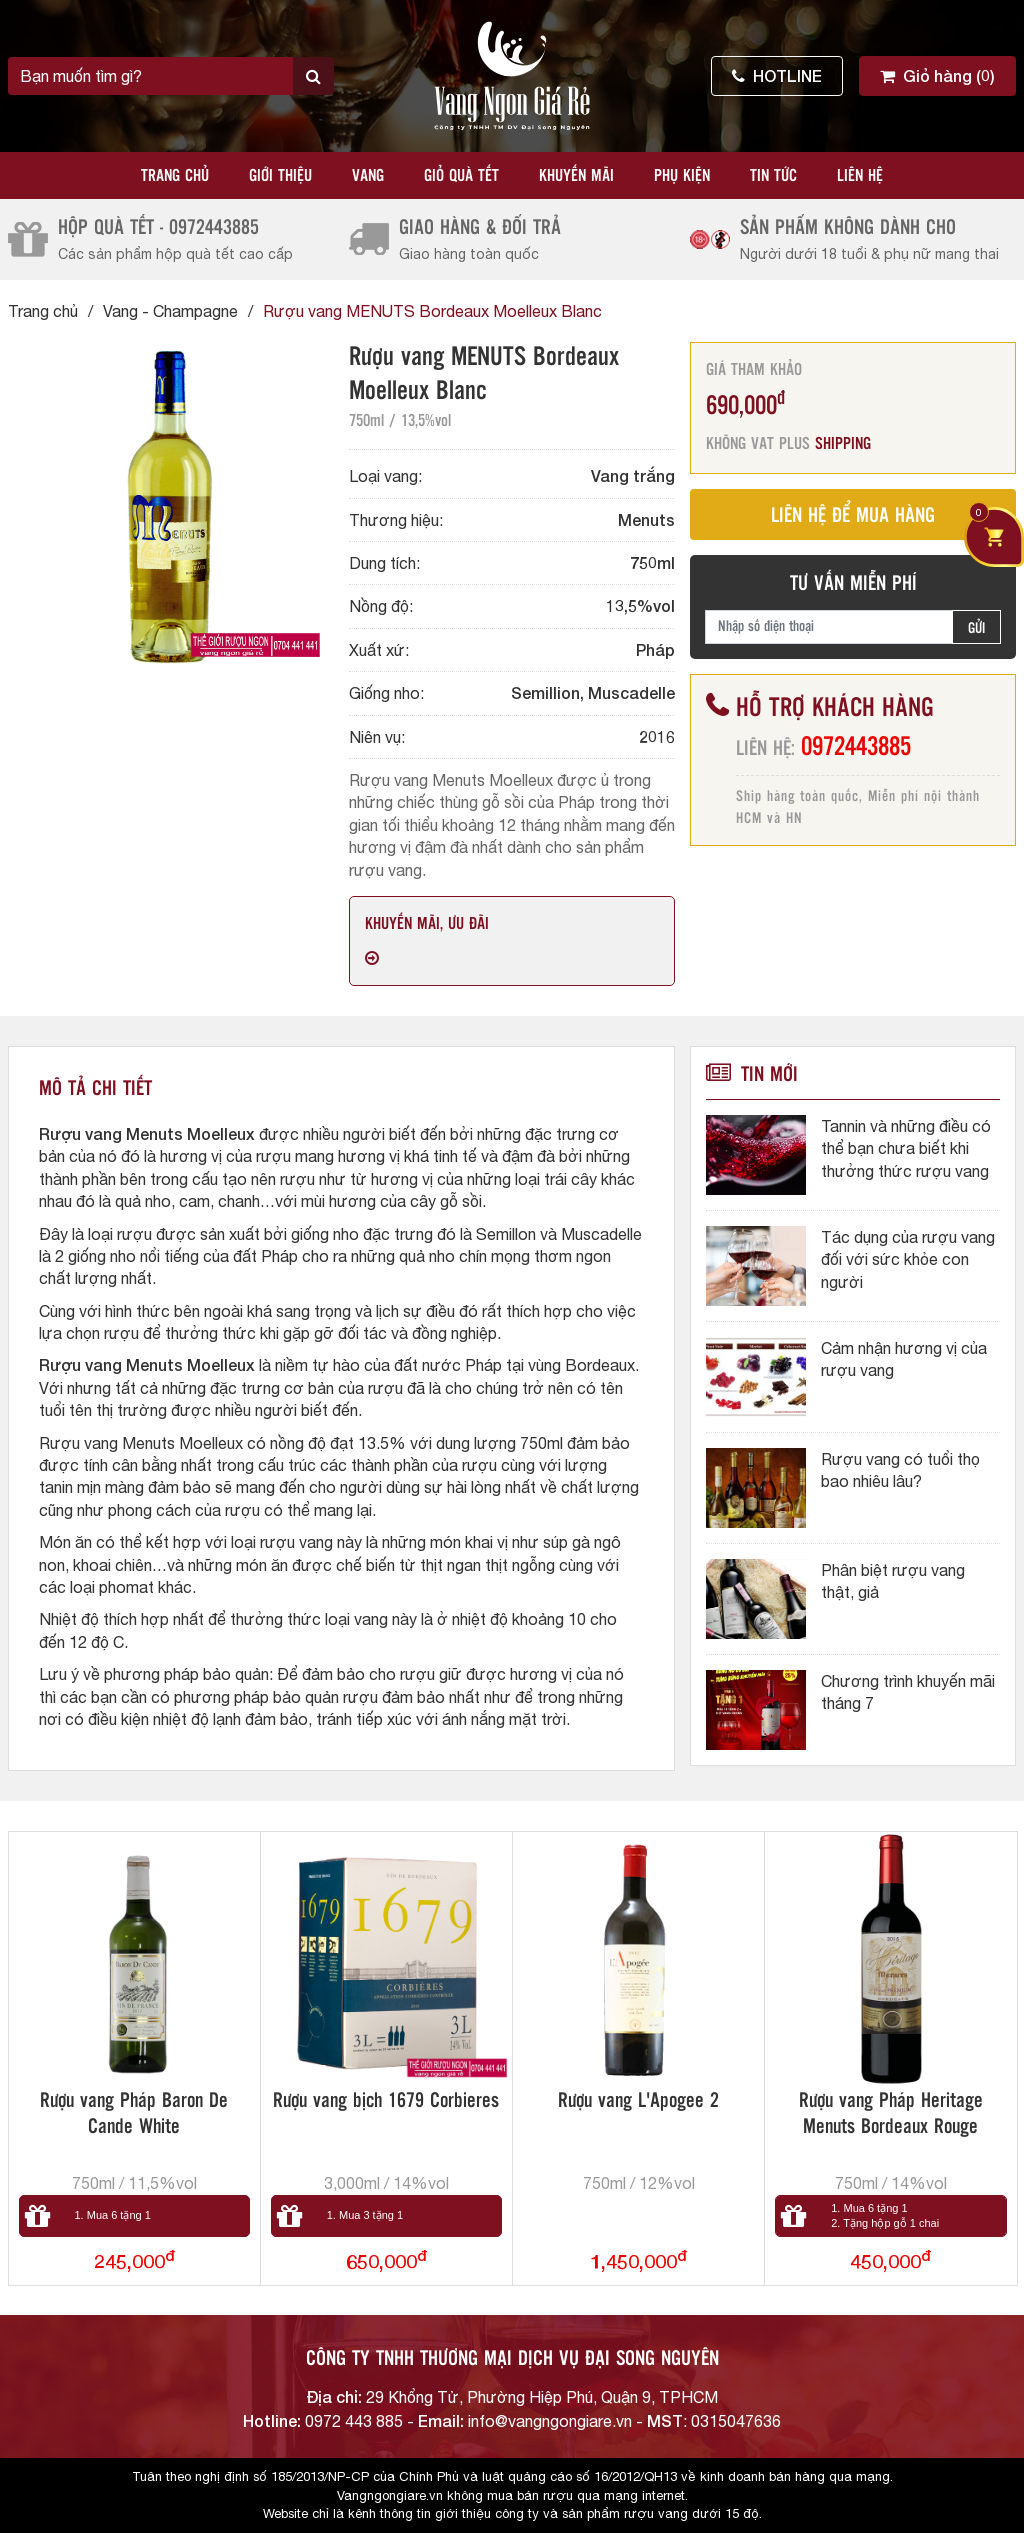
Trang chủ (175, 176)
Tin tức (773, 176)
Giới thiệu (280, 176)
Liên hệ (860, 176)
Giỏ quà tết (461, 176)
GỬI (976, 629)
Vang (368, 176)
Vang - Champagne (170, 311)
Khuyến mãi (576, 176)
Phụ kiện (682, 176)
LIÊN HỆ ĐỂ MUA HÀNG (853, 516)
